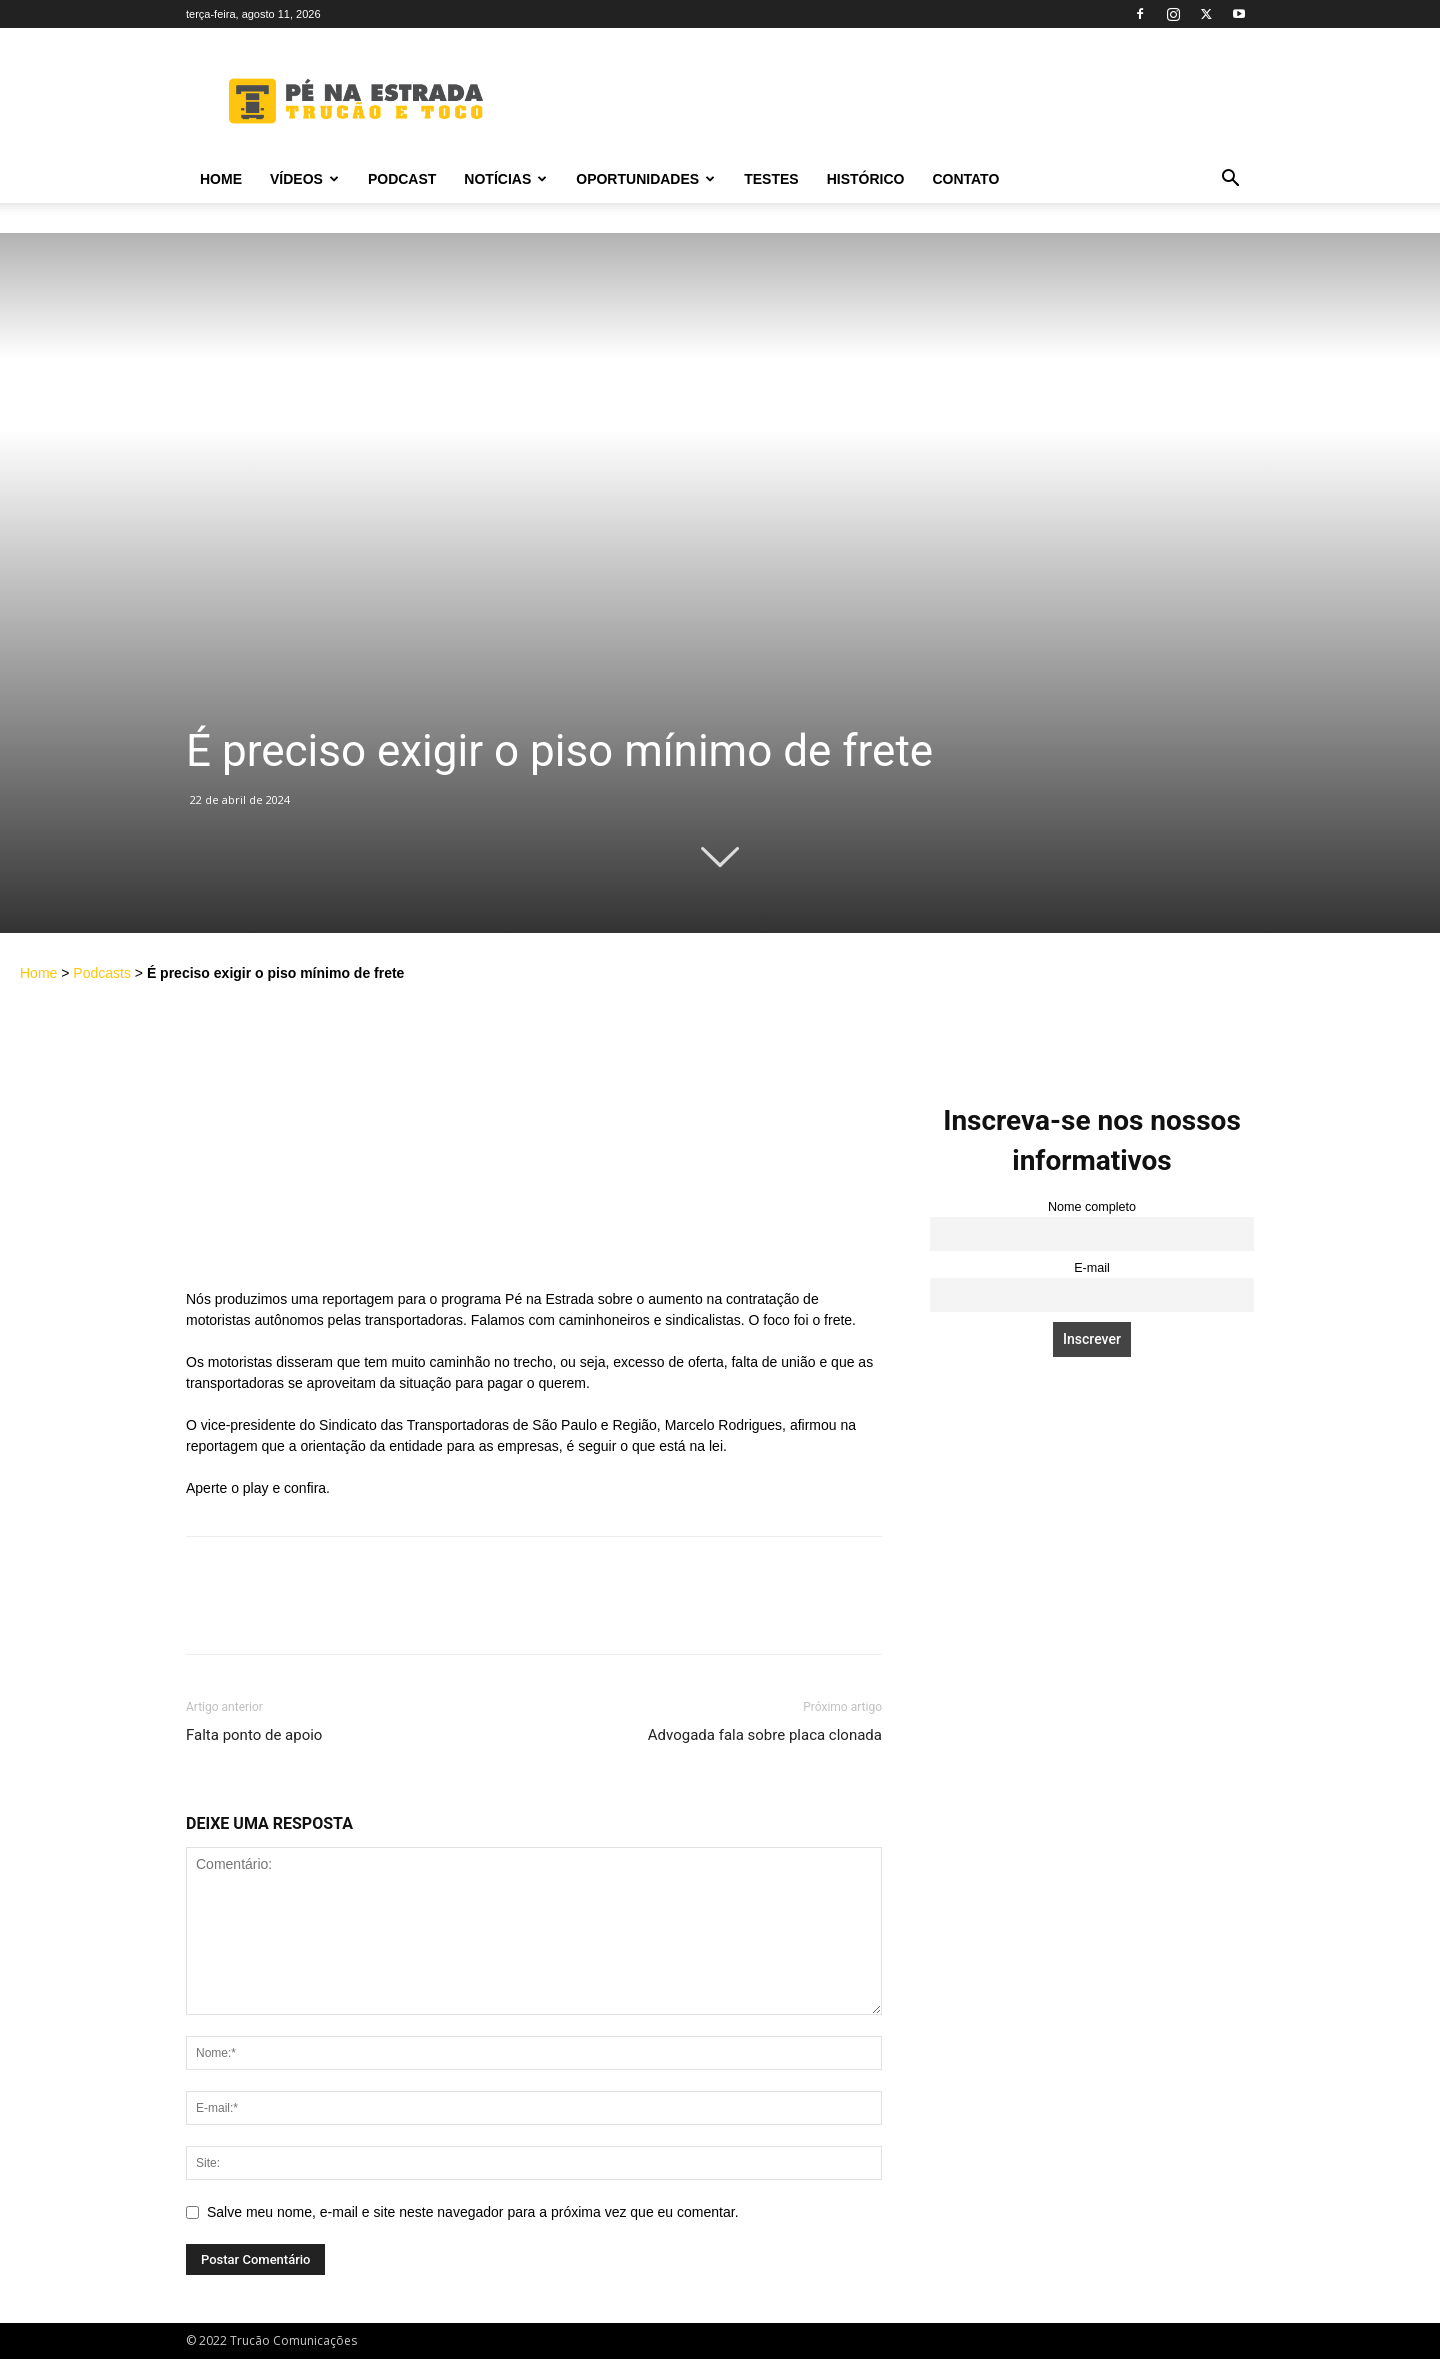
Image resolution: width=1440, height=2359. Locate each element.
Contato (965, 179)
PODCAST (402, 179)
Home (221, 179)
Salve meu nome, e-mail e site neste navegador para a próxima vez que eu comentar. (473, 2212)
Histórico (866, 179)
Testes (771, 179)
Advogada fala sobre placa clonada (765, 1735)
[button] (1230, 180)
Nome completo (1092, 1207)
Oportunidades (645, 179)
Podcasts (102, 973)
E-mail (1092, 1268)
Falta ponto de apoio (254, 1735)
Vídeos (304, 179)
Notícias (505, 179)
